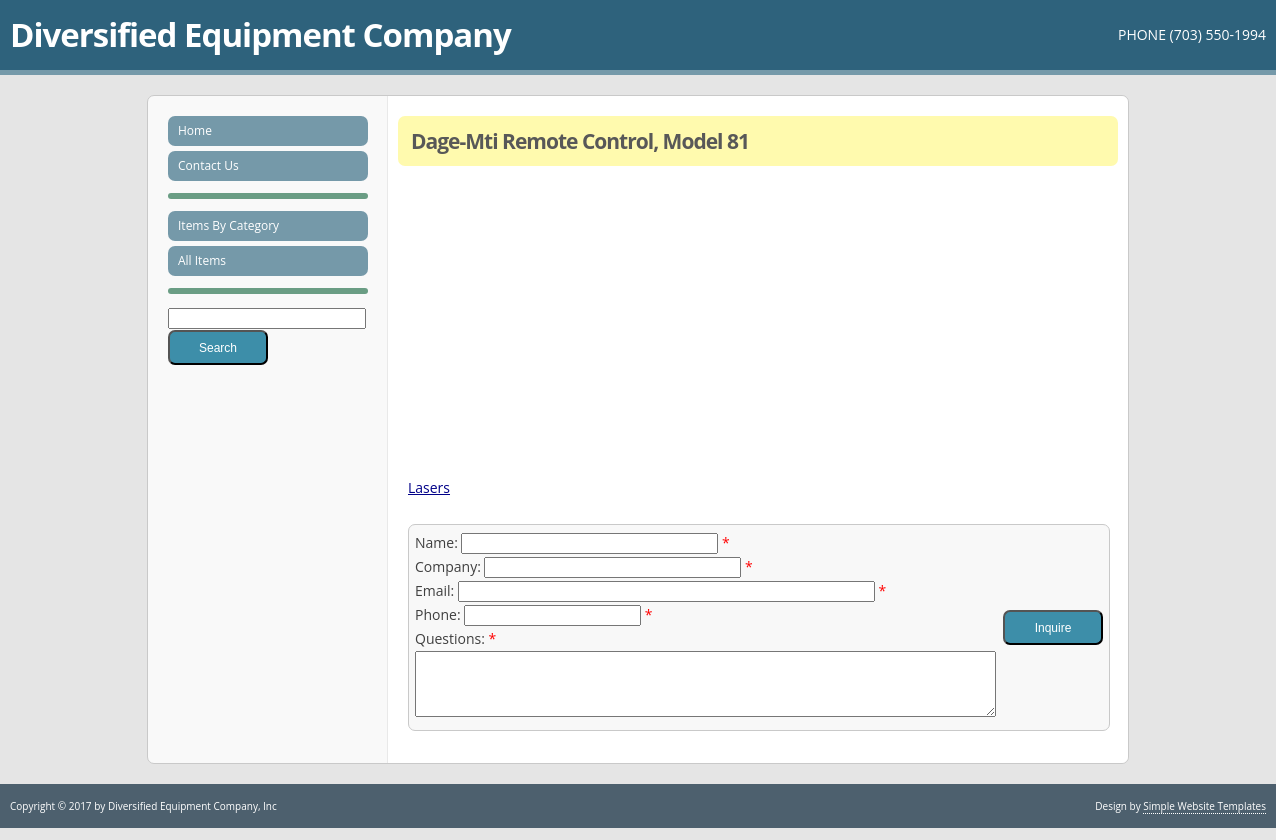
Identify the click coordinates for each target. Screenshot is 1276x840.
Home (195, 130)
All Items (202, 260)
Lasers (429, 487)
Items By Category (228, 225)
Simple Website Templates (1204, 818)
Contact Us (208, 165)
